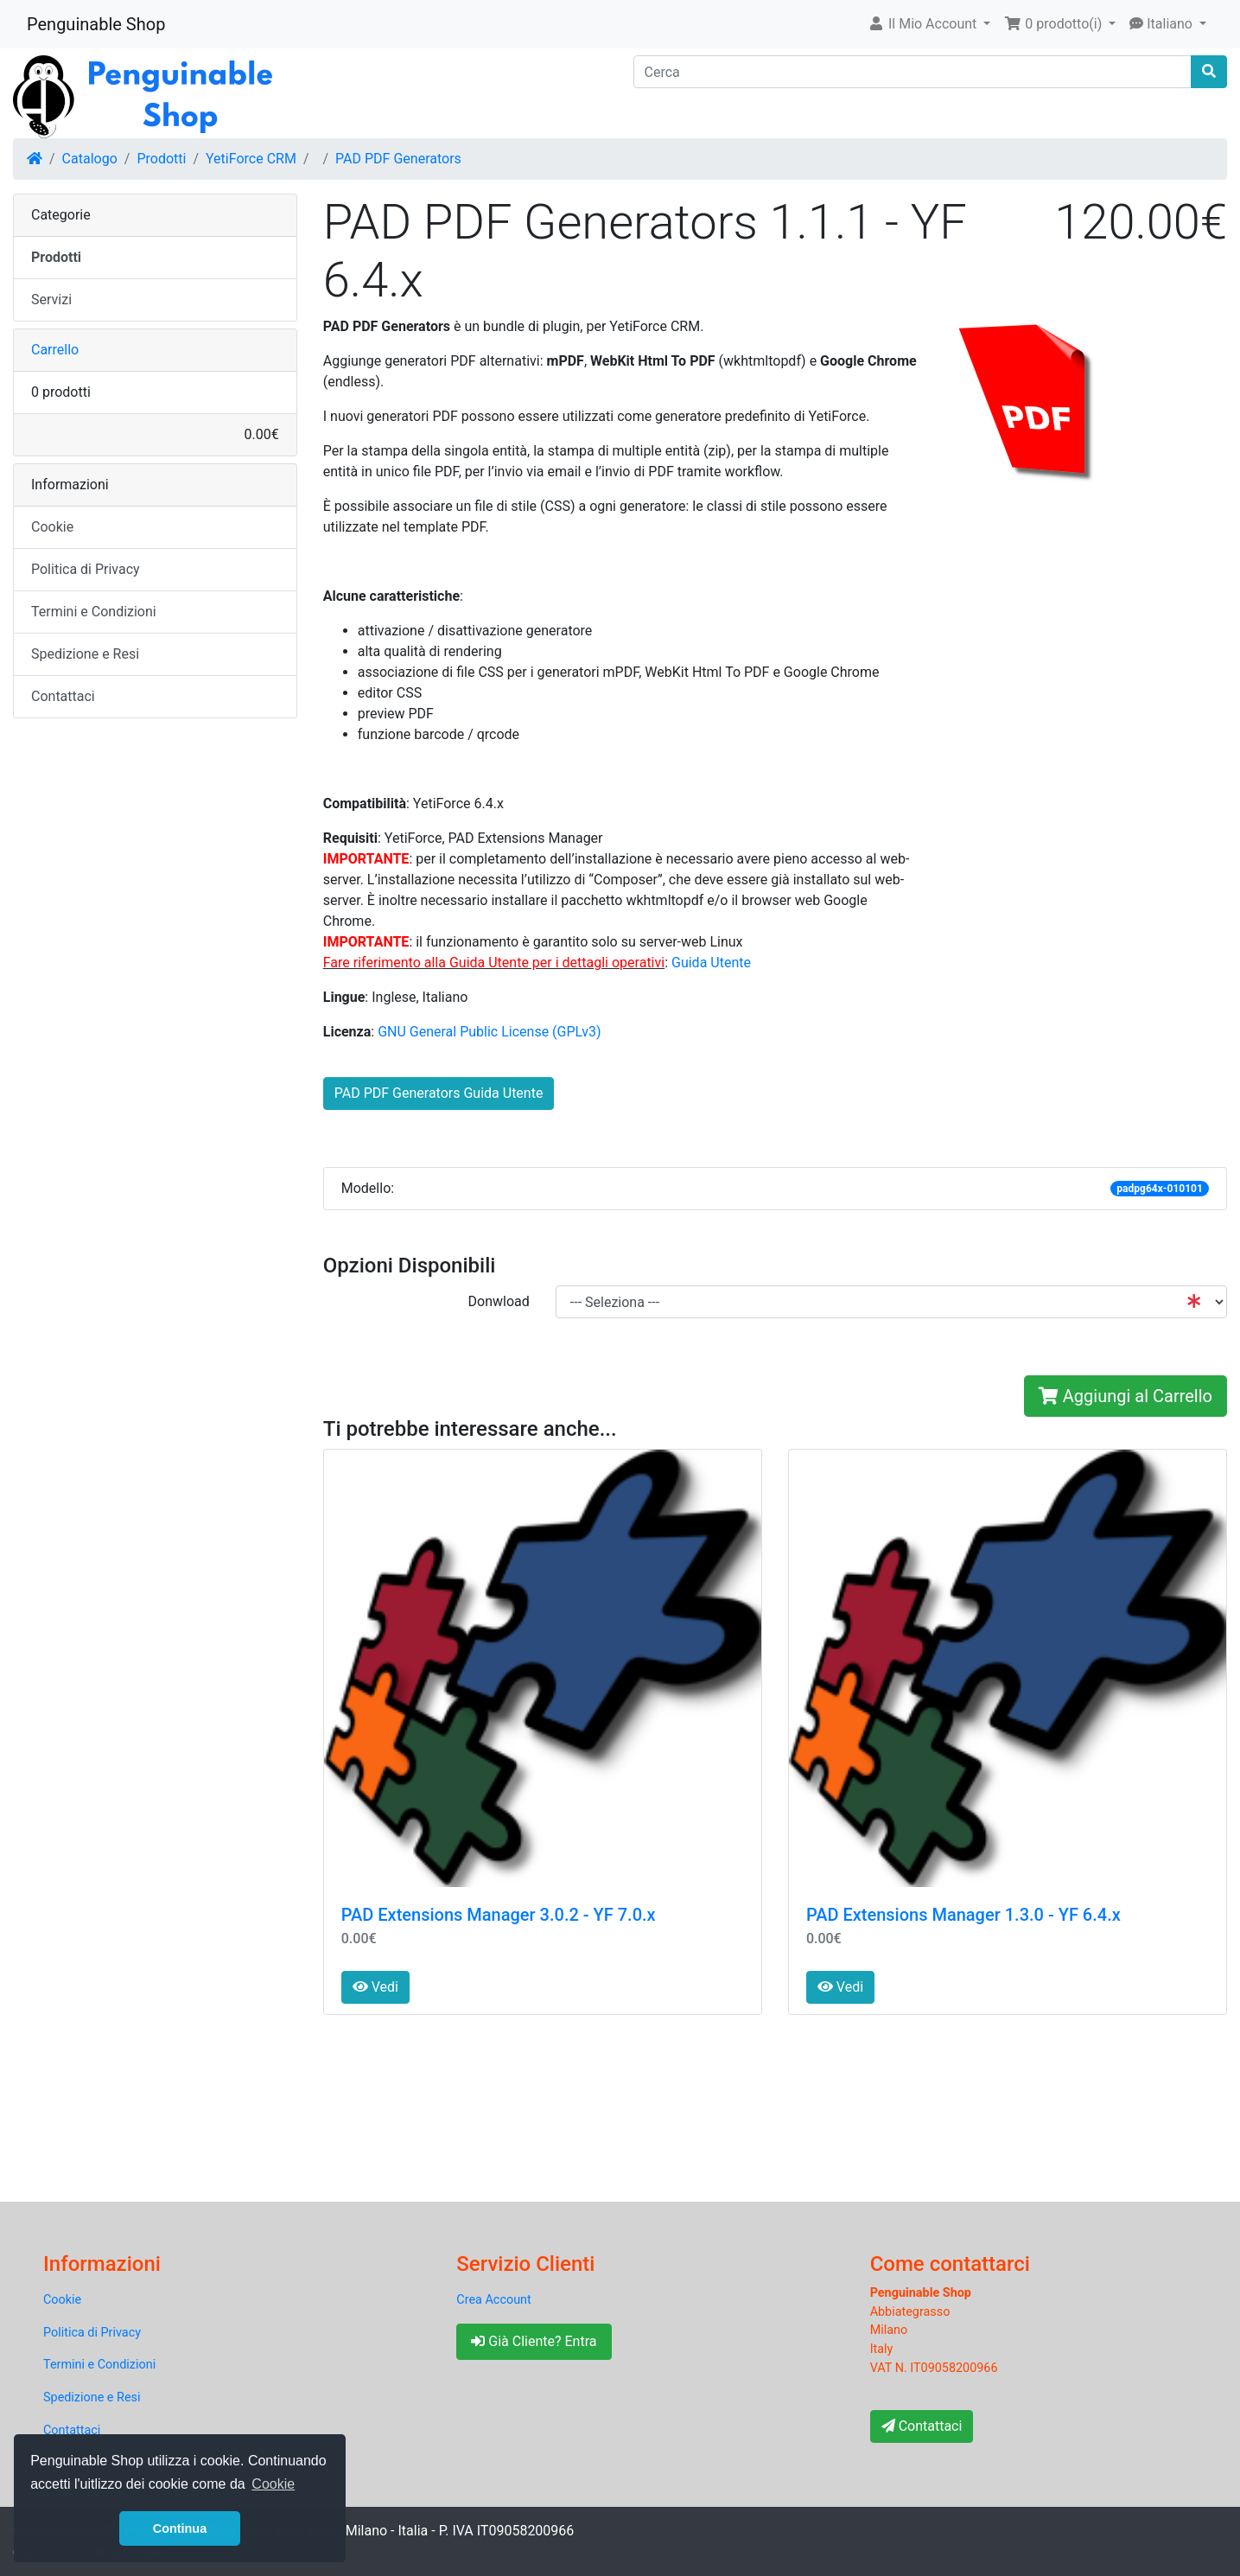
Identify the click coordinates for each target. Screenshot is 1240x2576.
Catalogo (90, 158)
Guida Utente (711, 962)
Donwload (499, 1301)
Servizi (51, 299)
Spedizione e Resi (85, 654)
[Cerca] (912, 71)
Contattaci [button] (922, 2426)
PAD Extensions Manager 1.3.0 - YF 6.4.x (963, 1914)
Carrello (55, 349)
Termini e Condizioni (93, 611)
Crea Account (493, 2299)
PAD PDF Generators (398, 158)
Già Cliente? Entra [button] (533, 2341)
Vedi (375, 1987)
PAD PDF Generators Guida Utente (439, 1093)
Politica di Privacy (85, 569)
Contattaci (63, 696)
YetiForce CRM (251, 158)
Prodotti (161, 158)
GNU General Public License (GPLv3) (489, 1031)
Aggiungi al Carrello (1125, 1396)
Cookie (52, 527)
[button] (929, 24)
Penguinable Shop (96, 24)
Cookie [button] (273, 2484)
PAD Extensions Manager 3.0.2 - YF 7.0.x (498, 1914)
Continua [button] (180, 2528)
